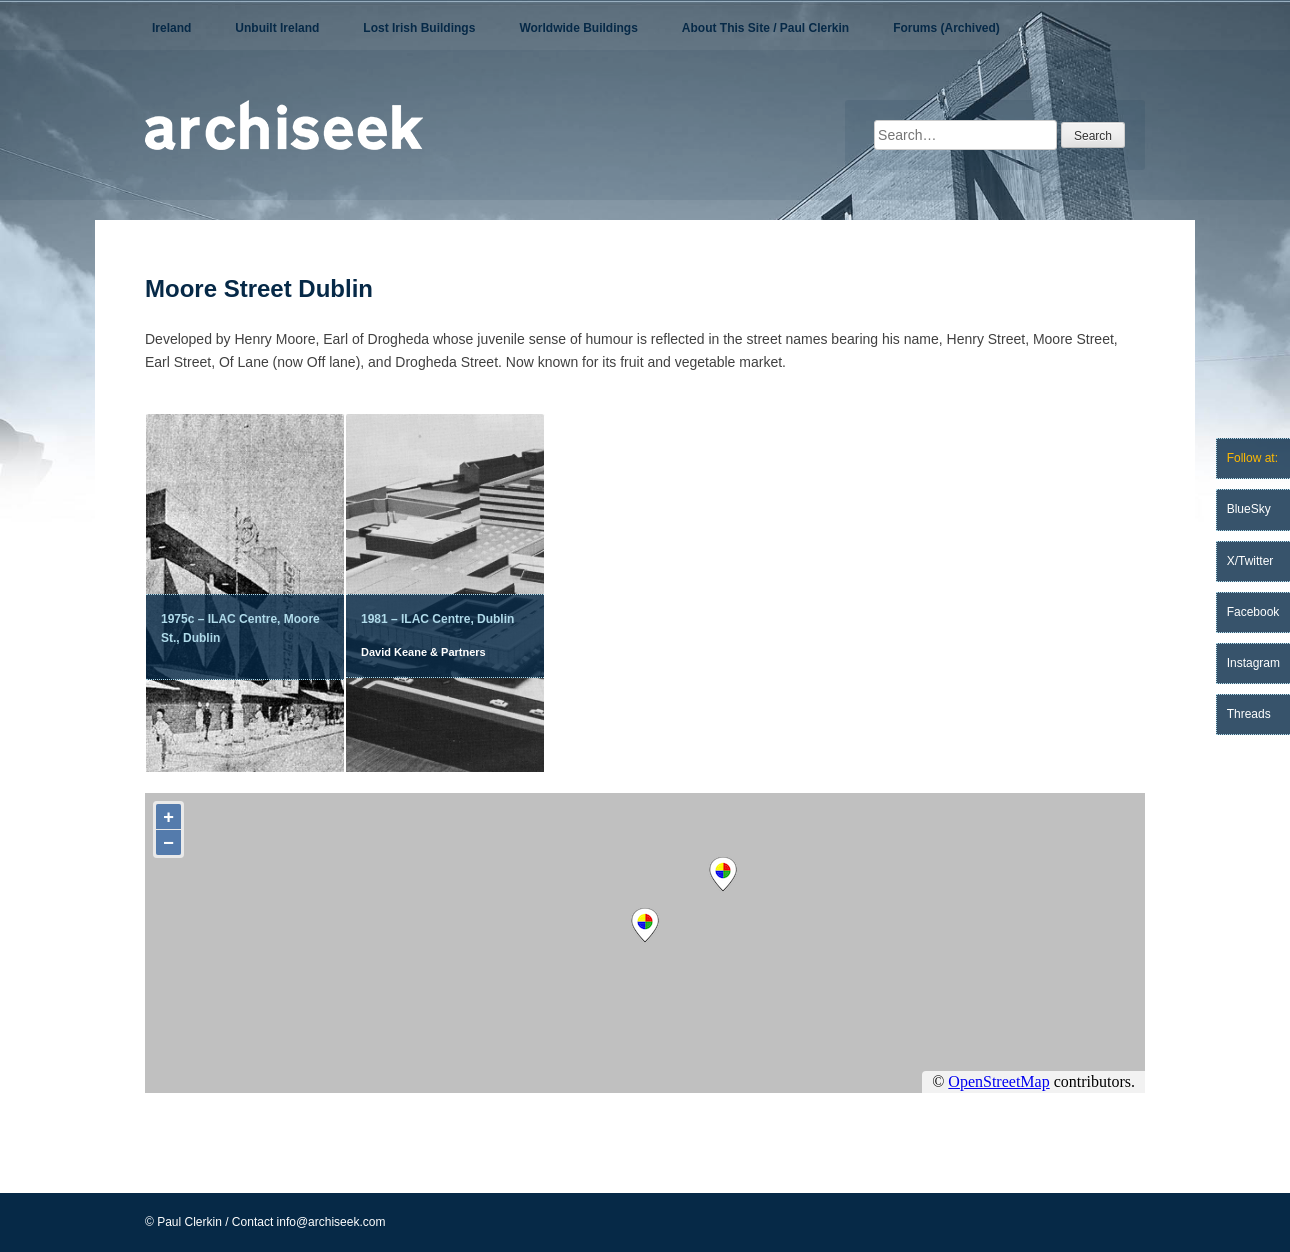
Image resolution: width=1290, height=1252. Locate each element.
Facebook (1253, 612)
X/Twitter (1250, 561)
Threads (1249, 714)
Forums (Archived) (946, 28)
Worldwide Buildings (578, 28)
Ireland (171, 28)
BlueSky (1249, 509)
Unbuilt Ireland (277, 28)
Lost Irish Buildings (419, 28)
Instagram (1253, 663)
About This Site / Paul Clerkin (765, 28)
